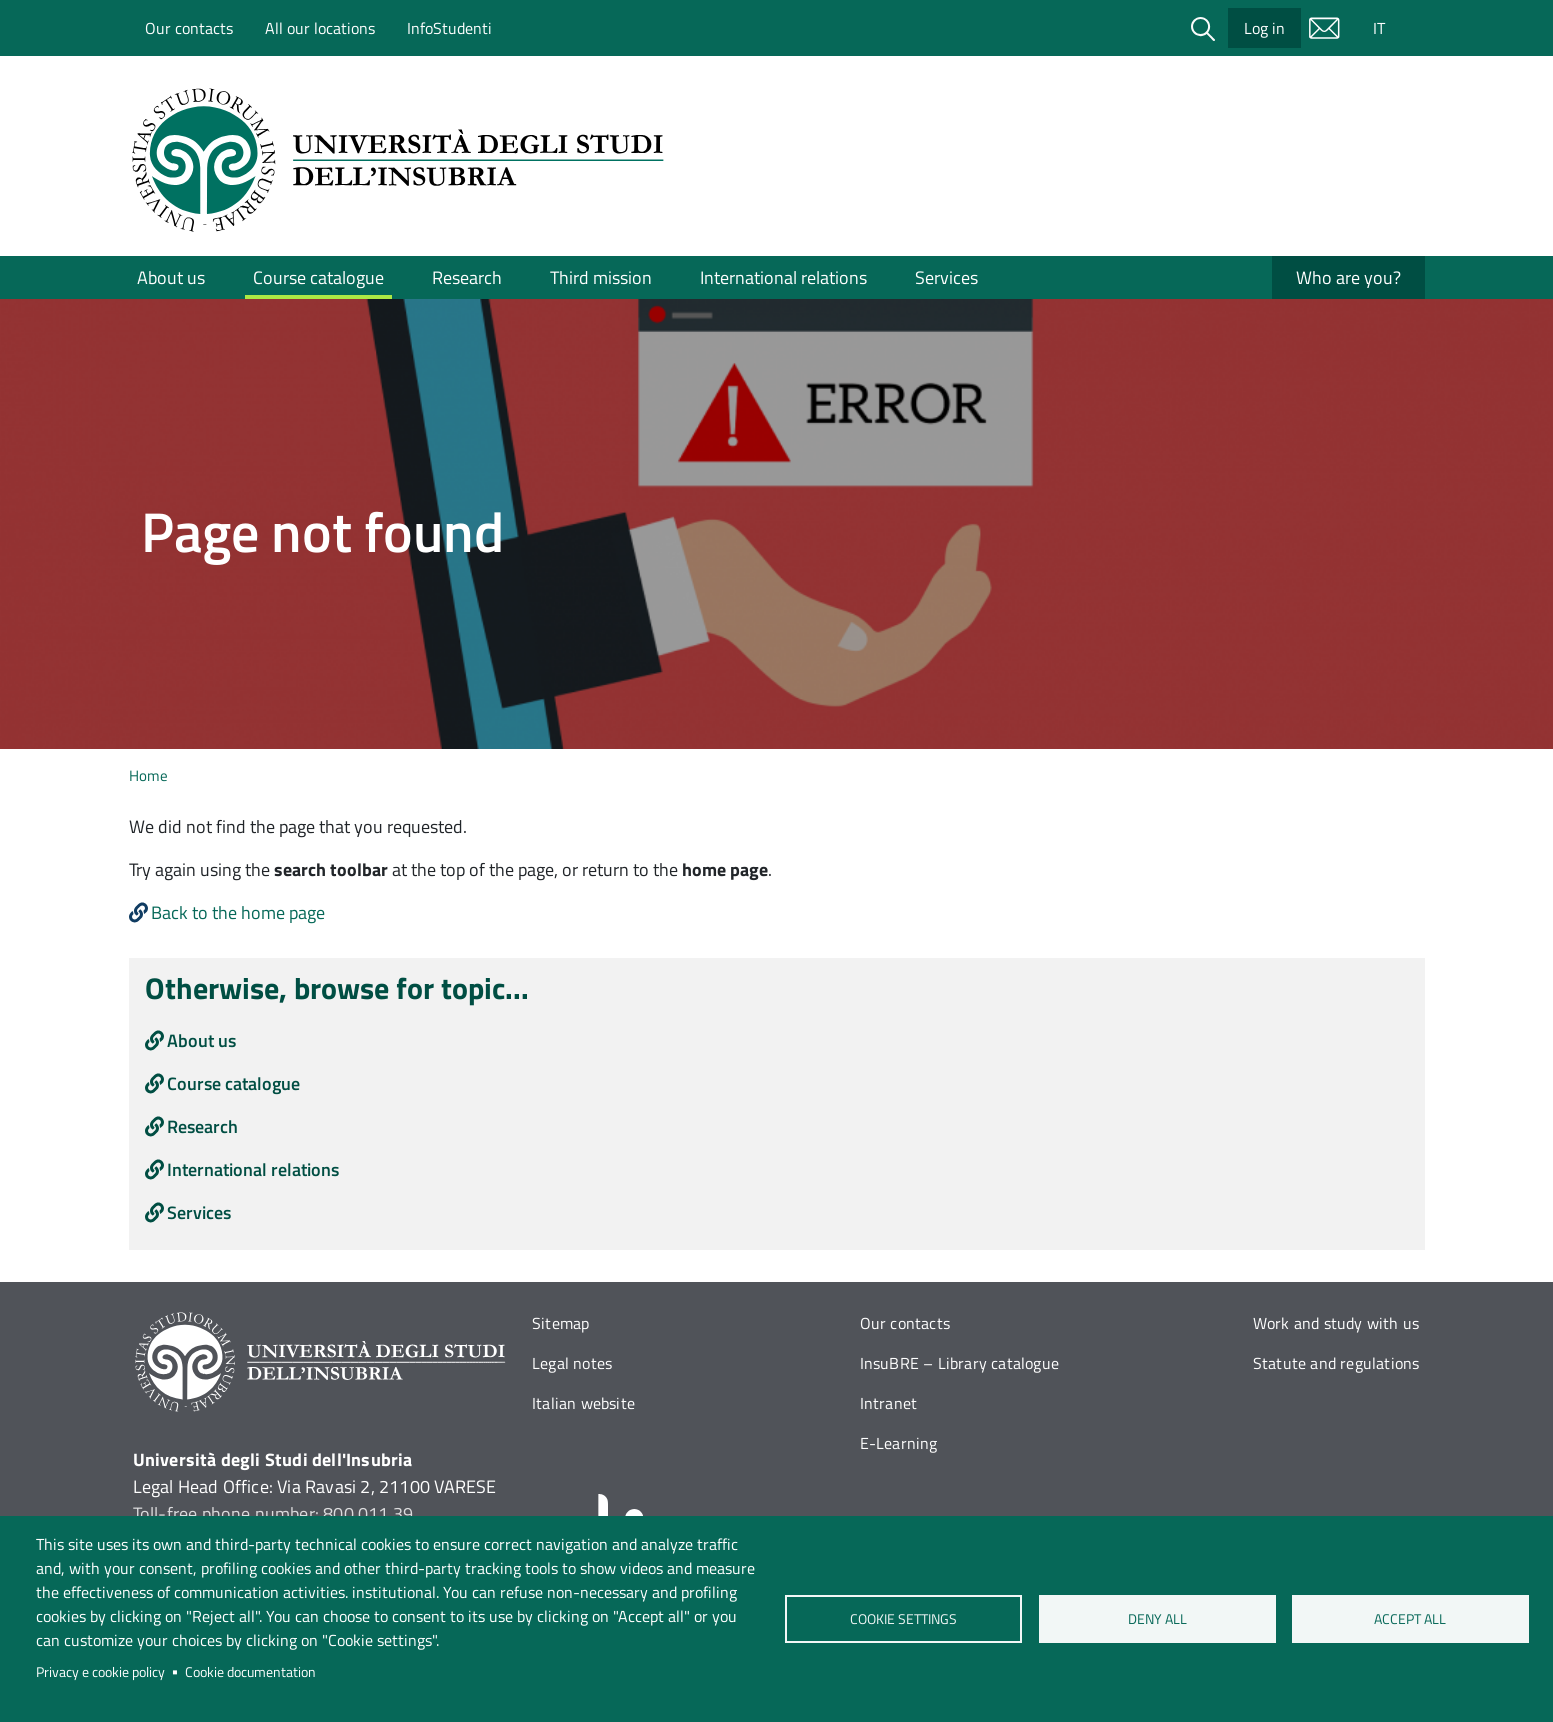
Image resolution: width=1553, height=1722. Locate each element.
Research (467, 277)
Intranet (889, 1403)
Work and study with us (1336, 1323)
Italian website (583, 1403)
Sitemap (560, 1323)
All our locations (320, 28)
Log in (1264, 28)
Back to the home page (238, 912)
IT (1379, 28)
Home (148, 775)
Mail (1325, 28)
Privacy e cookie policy (100, 1672)
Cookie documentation (250, 1672)
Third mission (601, 277)
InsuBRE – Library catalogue (959, 1363)
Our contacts (189, 28)
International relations (783, 277)
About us (171, 277)
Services (946, 277)
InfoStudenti (449, 28)
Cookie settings (903, 1619)
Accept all (1410, 1619)
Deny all (1156, 1619)
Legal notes (572, 1363)
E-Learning (899, 1443)
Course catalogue (318, 277)
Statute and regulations (1336, 1363)
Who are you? (1348, 277)
